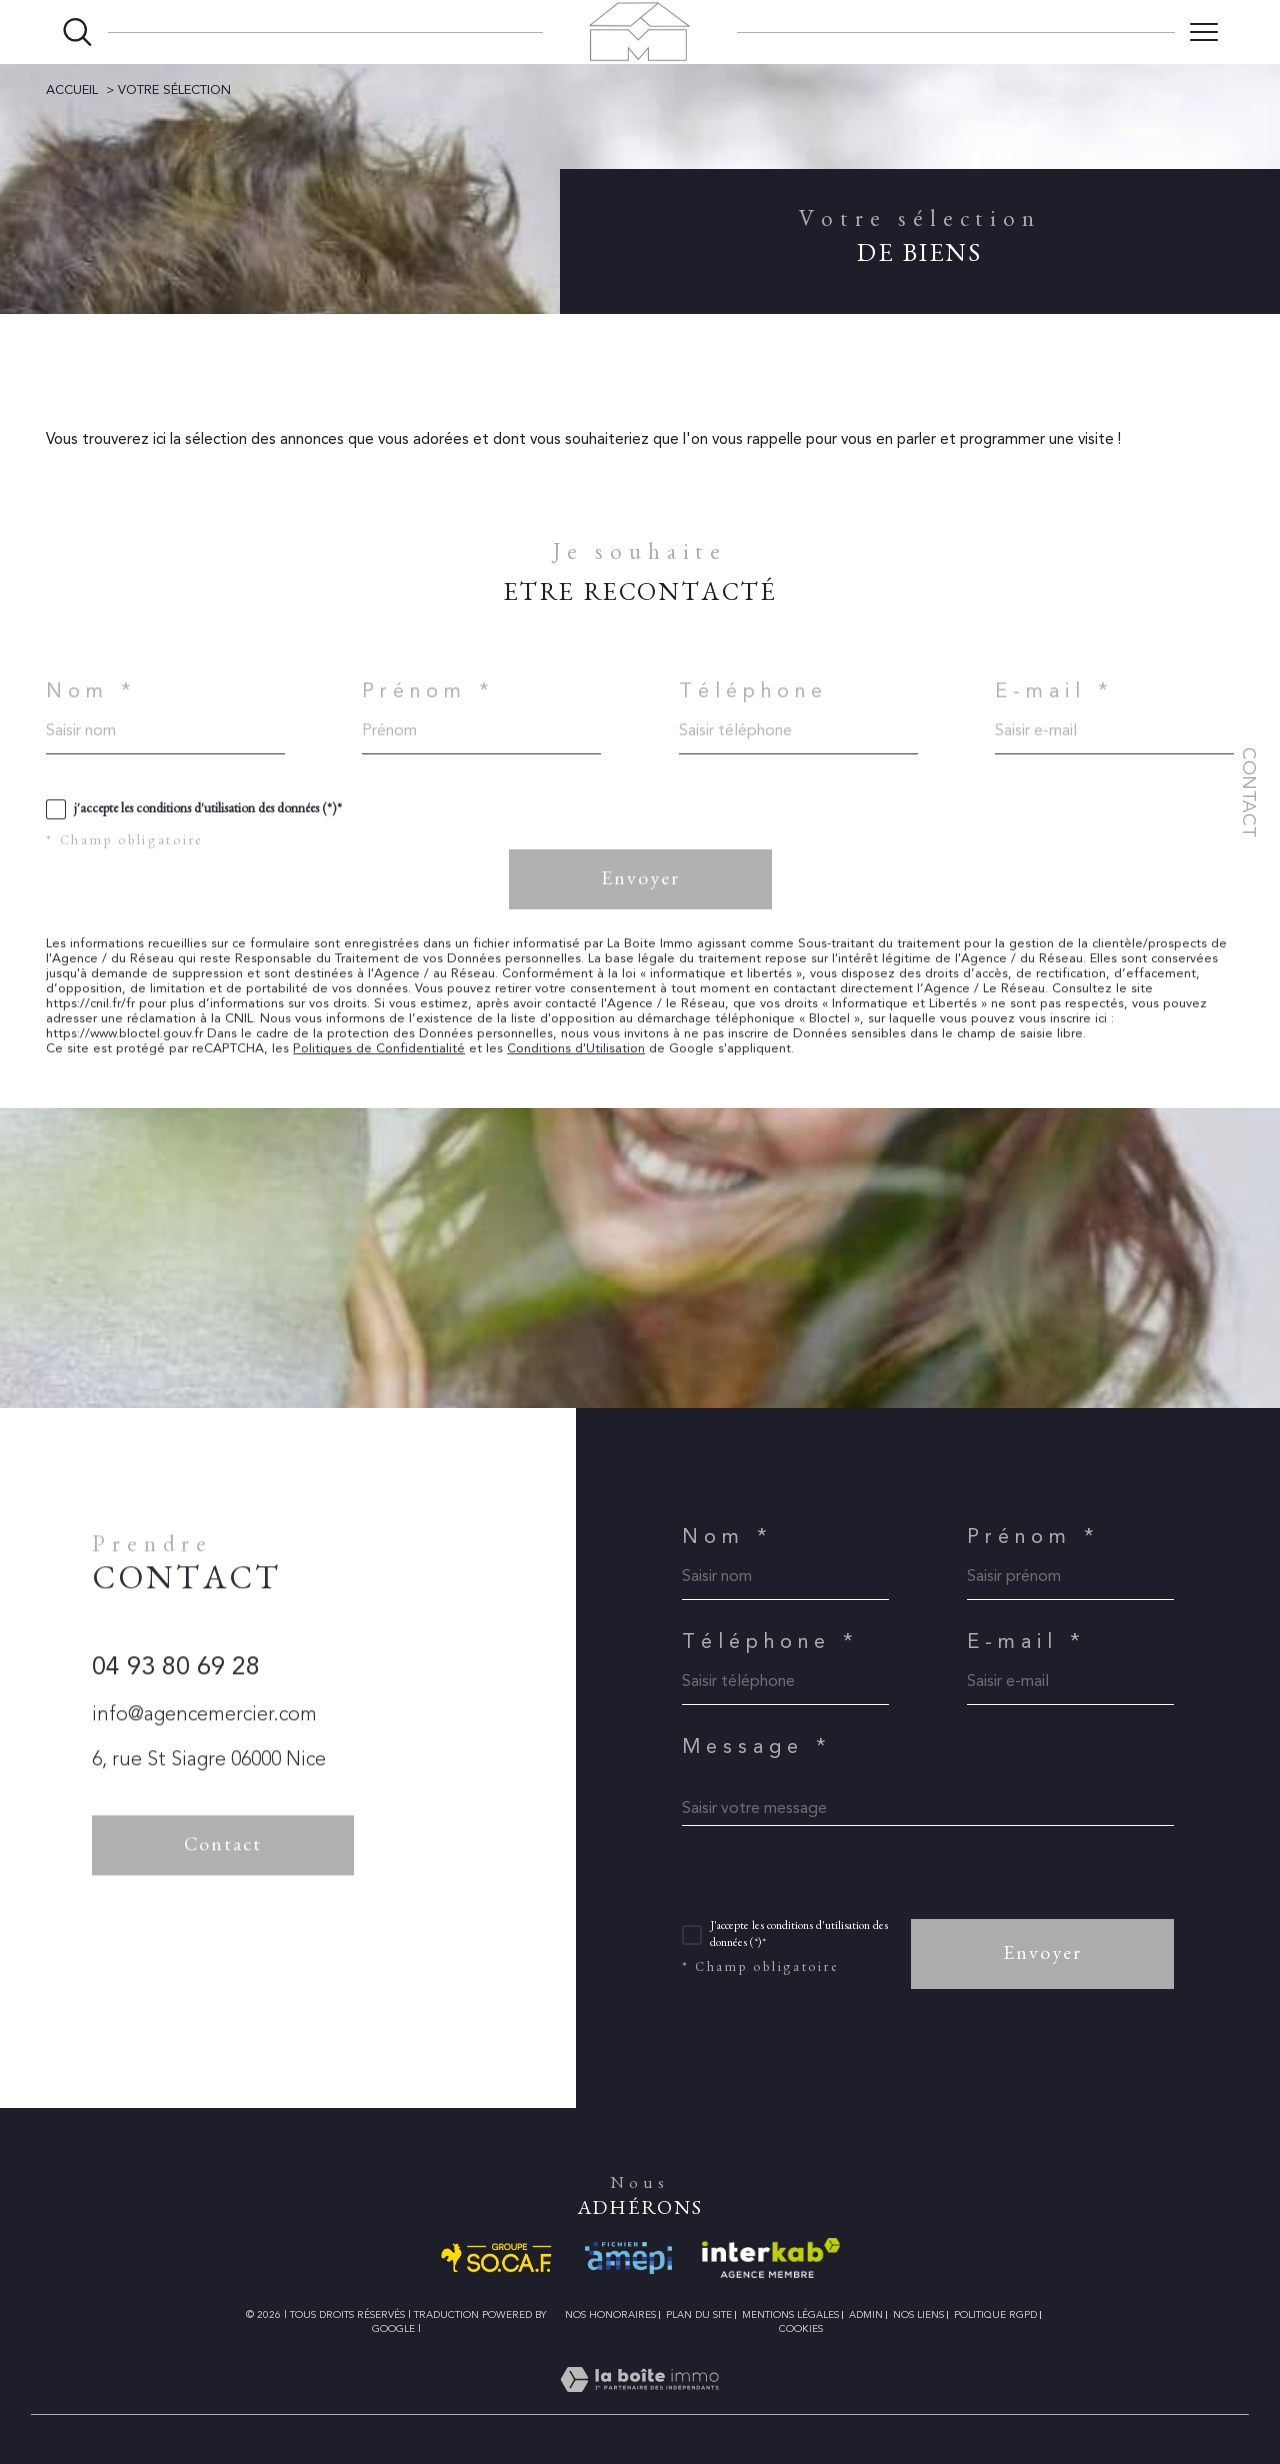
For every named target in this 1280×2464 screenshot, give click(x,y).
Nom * (91, 711)
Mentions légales (790, 2314)
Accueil (72, 89)
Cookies (801, 2328)
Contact (1249, 792)
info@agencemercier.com (204, 1734)
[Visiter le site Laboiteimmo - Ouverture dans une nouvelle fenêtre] (639, 2403)
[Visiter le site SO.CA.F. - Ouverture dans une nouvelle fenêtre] (497, 2258)
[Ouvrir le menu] (1204, 32)
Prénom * (428, 711)
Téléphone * (770, 1641)
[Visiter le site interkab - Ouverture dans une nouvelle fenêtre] (771, 2258)
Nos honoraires (610, 2314)
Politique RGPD (995, 2314)
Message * (757, 1746)
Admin (866, 2314)
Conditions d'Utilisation (576, 1068)
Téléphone (753, 711)
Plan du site (699, 2314)
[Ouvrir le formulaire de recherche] (77, 32)
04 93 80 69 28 (176, 1687)
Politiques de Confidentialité (379, 1068)
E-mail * (1054, 711)
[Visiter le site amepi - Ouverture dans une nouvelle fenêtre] (628, 2258)
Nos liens (918, 2314)
